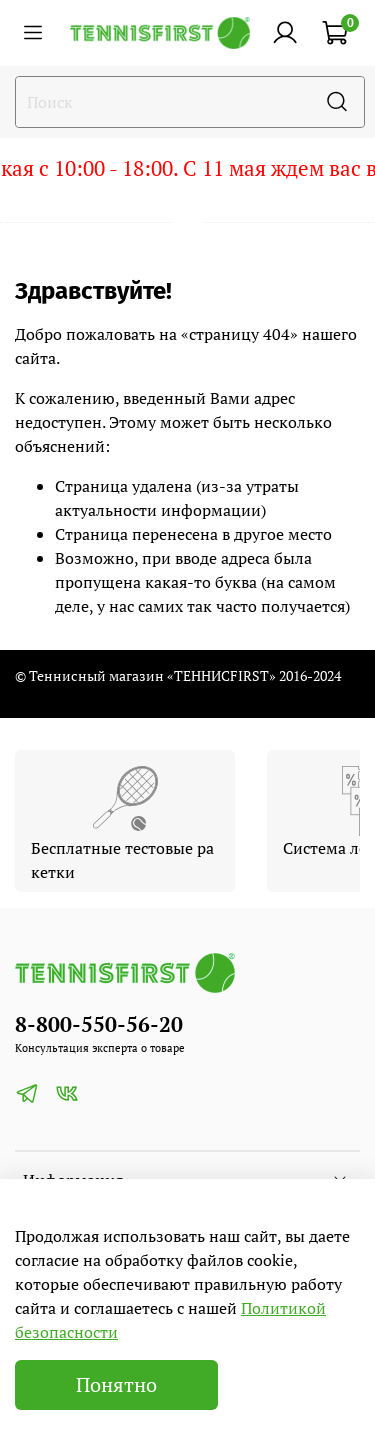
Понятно (116, 1384)
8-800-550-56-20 (99, 1024)
